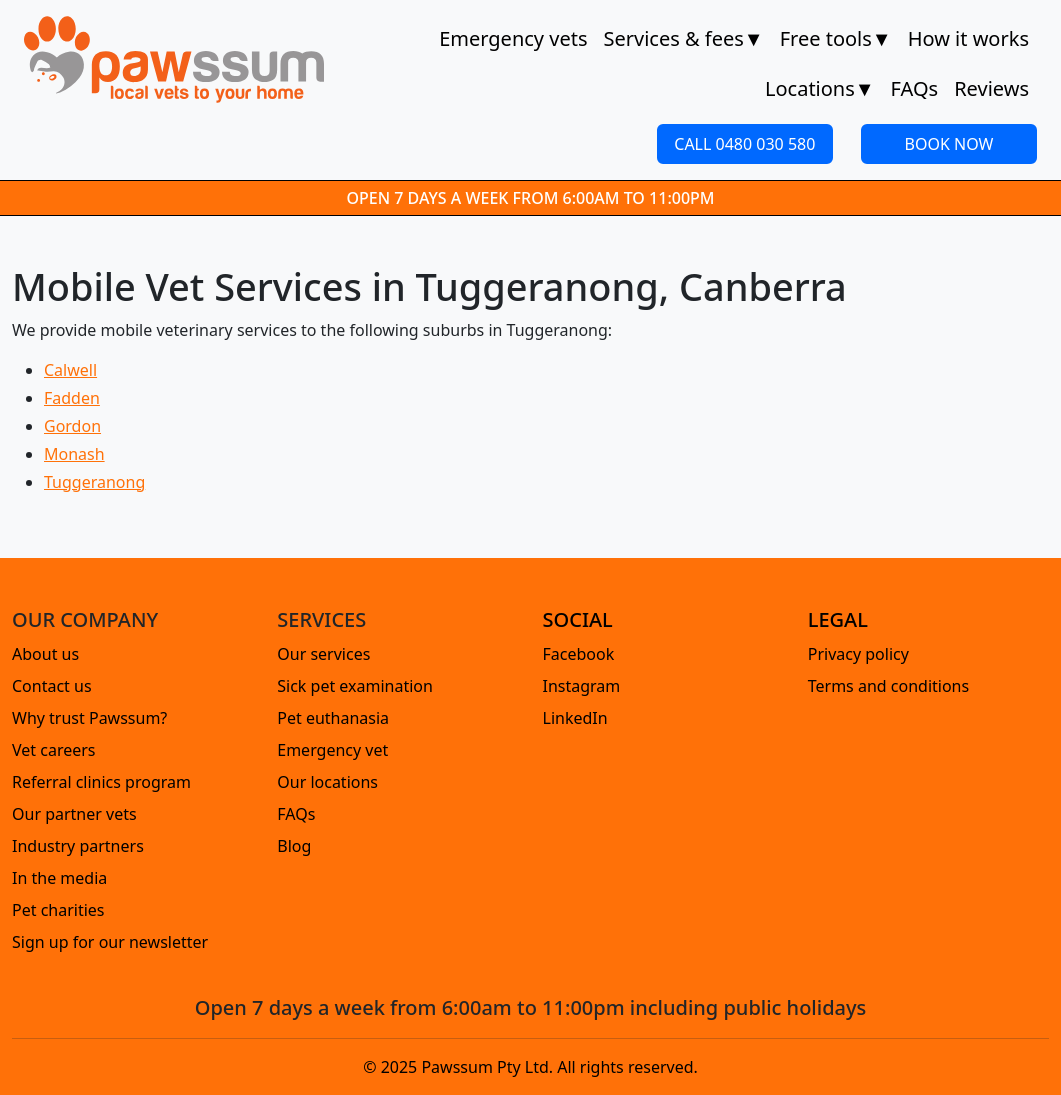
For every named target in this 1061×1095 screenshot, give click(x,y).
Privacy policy (858, 654)
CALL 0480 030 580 (744, 144)
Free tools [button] (836, 39)
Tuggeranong (94, 482)
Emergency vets (513, 38)
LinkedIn (575, 718)
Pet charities (58, 910)
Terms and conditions (888, 686)
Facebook (579, 654)
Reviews (991, 88)
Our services (323, 654)
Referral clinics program (101, 782)
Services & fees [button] (683, 39)
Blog (294, 846)
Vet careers (54, 750)
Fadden (72, 398)
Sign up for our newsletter (110, 942)
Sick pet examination (355, 686)
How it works (968, 38)
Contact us (52, 686)
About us (45, 654)
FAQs (915, 88)
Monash (74, 454)
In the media (59, 878)
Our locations (327, 782)
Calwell (70, 370)
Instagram (582, 686)
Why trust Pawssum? (89, 718)
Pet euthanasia (333, 718)
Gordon (72, 426)
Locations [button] (820, 89)
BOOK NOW (949, 144)
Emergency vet (332, 750)
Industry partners (78, 846)
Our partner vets (74, 814)
